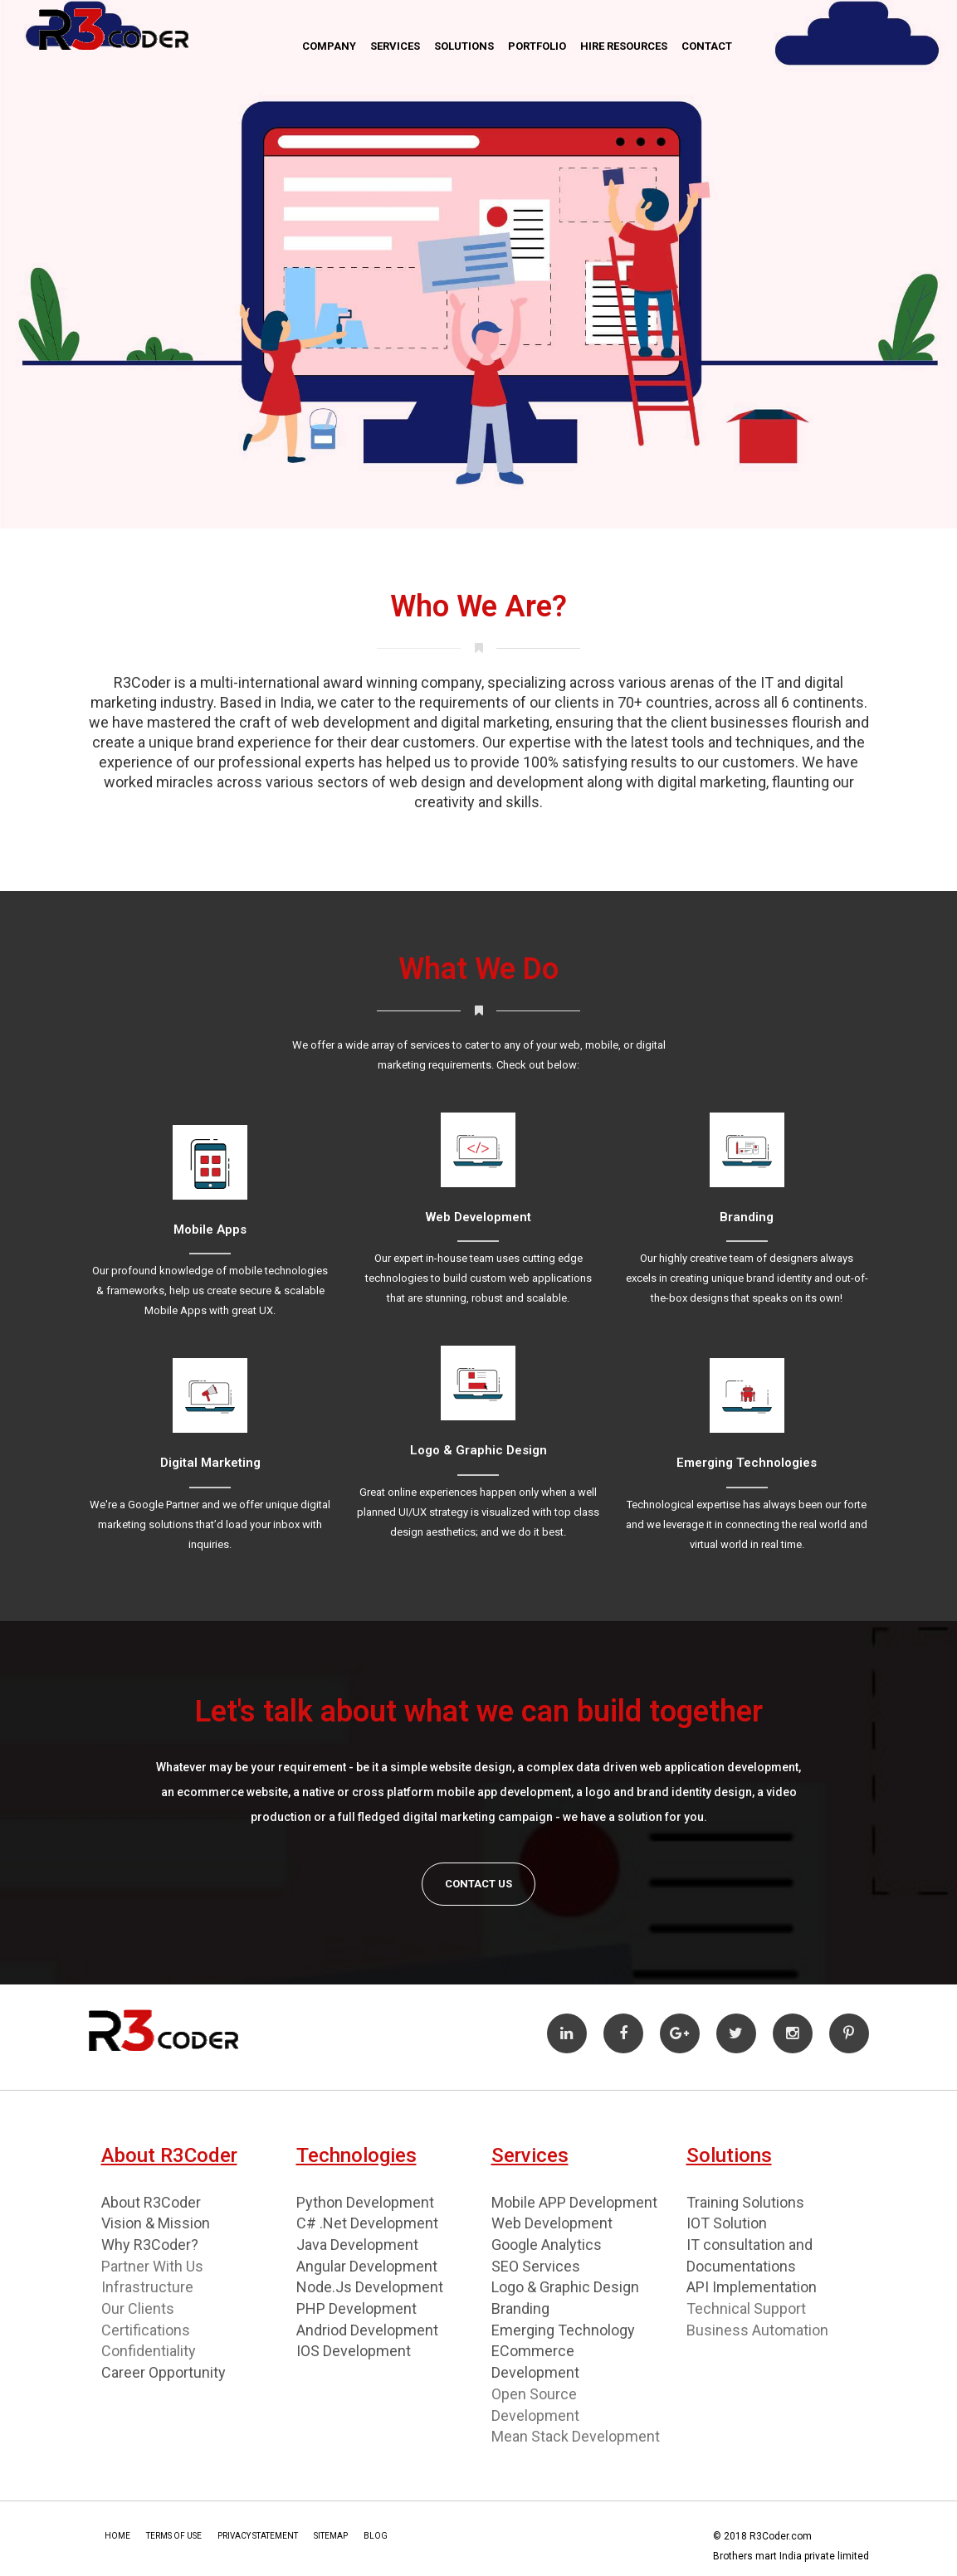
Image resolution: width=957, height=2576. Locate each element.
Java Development (357, 2244)
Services (395, 46)
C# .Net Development (367, 2223)
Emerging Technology (563, 2330)
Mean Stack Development (575, 2436)
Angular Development (366, 2266)
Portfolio (537, 46)
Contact (706, 46)
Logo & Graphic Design (565, 2287)
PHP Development (356, 2308)
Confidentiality (148, 2350)
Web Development (552, 2223)
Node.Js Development (369, 2287)
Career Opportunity (163, 2372)
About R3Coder (151, 2202)
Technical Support (746, 2308)
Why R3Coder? (149, 2244)
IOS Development (353, 2350)
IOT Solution (726, 2223)
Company (329, 46)
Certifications (145, 2330)
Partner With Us (152, 2266)
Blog (376, 2535)
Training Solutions (745, 2202)
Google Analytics (546, 2244)
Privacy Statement (257, 2535)
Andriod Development (367, 2330)
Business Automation (757, 2330)
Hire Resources (623, 46)
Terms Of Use (174, 2535)
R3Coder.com (779, 2536)
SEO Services (535, 2266)
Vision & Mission (155, 2223)
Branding (520, 2308)
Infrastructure (147, 2287)
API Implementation (751, 2287)
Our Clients (137, 2308)
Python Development (365, 2202)
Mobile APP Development (574, 2202)
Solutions (464, 46)
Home (117, 2535)
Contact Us (478, 1883)
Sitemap (331, 2535)
